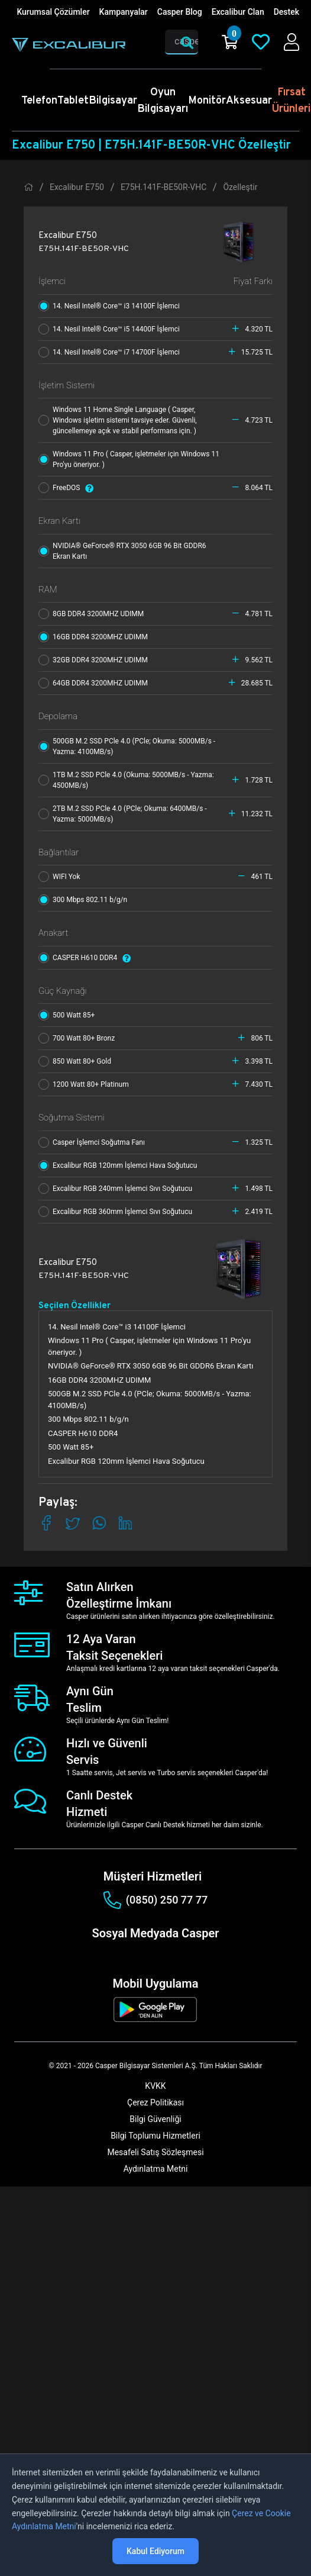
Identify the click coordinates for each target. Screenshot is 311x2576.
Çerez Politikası (155, 2102)
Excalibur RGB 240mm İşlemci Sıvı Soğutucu (117, 1188)
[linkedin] (158, 1953)
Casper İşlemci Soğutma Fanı (94, 1142)
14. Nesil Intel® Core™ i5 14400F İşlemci (111, 329)
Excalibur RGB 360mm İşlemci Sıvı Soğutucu (117, 1211)
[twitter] (138, 1953)
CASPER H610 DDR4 (87, 957)
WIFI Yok (61, 876)
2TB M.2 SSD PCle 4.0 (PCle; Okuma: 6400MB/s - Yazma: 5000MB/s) (122, 813)
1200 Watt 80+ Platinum (86, 1084)
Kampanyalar (123, 12)
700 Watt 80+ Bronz (79, 1038)
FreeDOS (68, 487)
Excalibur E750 (77, 187)
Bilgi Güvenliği (155, 2119)
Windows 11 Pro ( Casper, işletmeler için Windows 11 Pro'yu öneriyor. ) (128, 459)
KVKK (155, 2086)
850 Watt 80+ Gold (77, 1061)
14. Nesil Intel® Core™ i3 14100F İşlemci (111, 306)
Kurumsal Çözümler (53, 12)
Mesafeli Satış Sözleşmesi (155, 2152)
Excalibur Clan (238, 12)
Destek (286, 12)
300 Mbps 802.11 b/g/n (85, 899)
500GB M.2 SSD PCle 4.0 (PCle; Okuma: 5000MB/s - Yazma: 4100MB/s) (126, 746)
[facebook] (99, 1953)
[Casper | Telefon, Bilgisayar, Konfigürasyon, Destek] (68, 45)
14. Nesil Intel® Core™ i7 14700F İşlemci (111, 352)
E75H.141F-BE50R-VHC (164, 187)
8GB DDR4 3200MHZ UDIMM (93, 613)
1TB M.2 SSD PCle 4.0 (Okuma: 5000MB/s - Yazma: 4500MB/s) (126, 780)
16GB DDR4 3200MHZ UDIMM (95, 637)
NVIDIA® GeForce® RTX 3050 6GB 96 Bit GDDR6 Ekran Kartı (122, 551)
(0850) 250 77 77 (155, 1900)
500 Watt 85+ (69, 1015)
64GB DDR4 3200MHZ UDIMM (95, 683)
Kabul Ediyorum (155, 2551)
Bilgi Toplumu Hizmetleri (155, 2135)
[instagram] (119, 1953)
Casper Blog (179, 12)
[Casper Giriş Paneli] (291, 42)
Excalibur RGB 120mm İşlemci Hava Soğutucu (120, 1165)
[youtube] (177, 1953)
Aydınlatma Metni (156, 2169)
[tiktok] (197, 1953)
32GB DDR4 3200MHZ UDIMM (95, 660)
